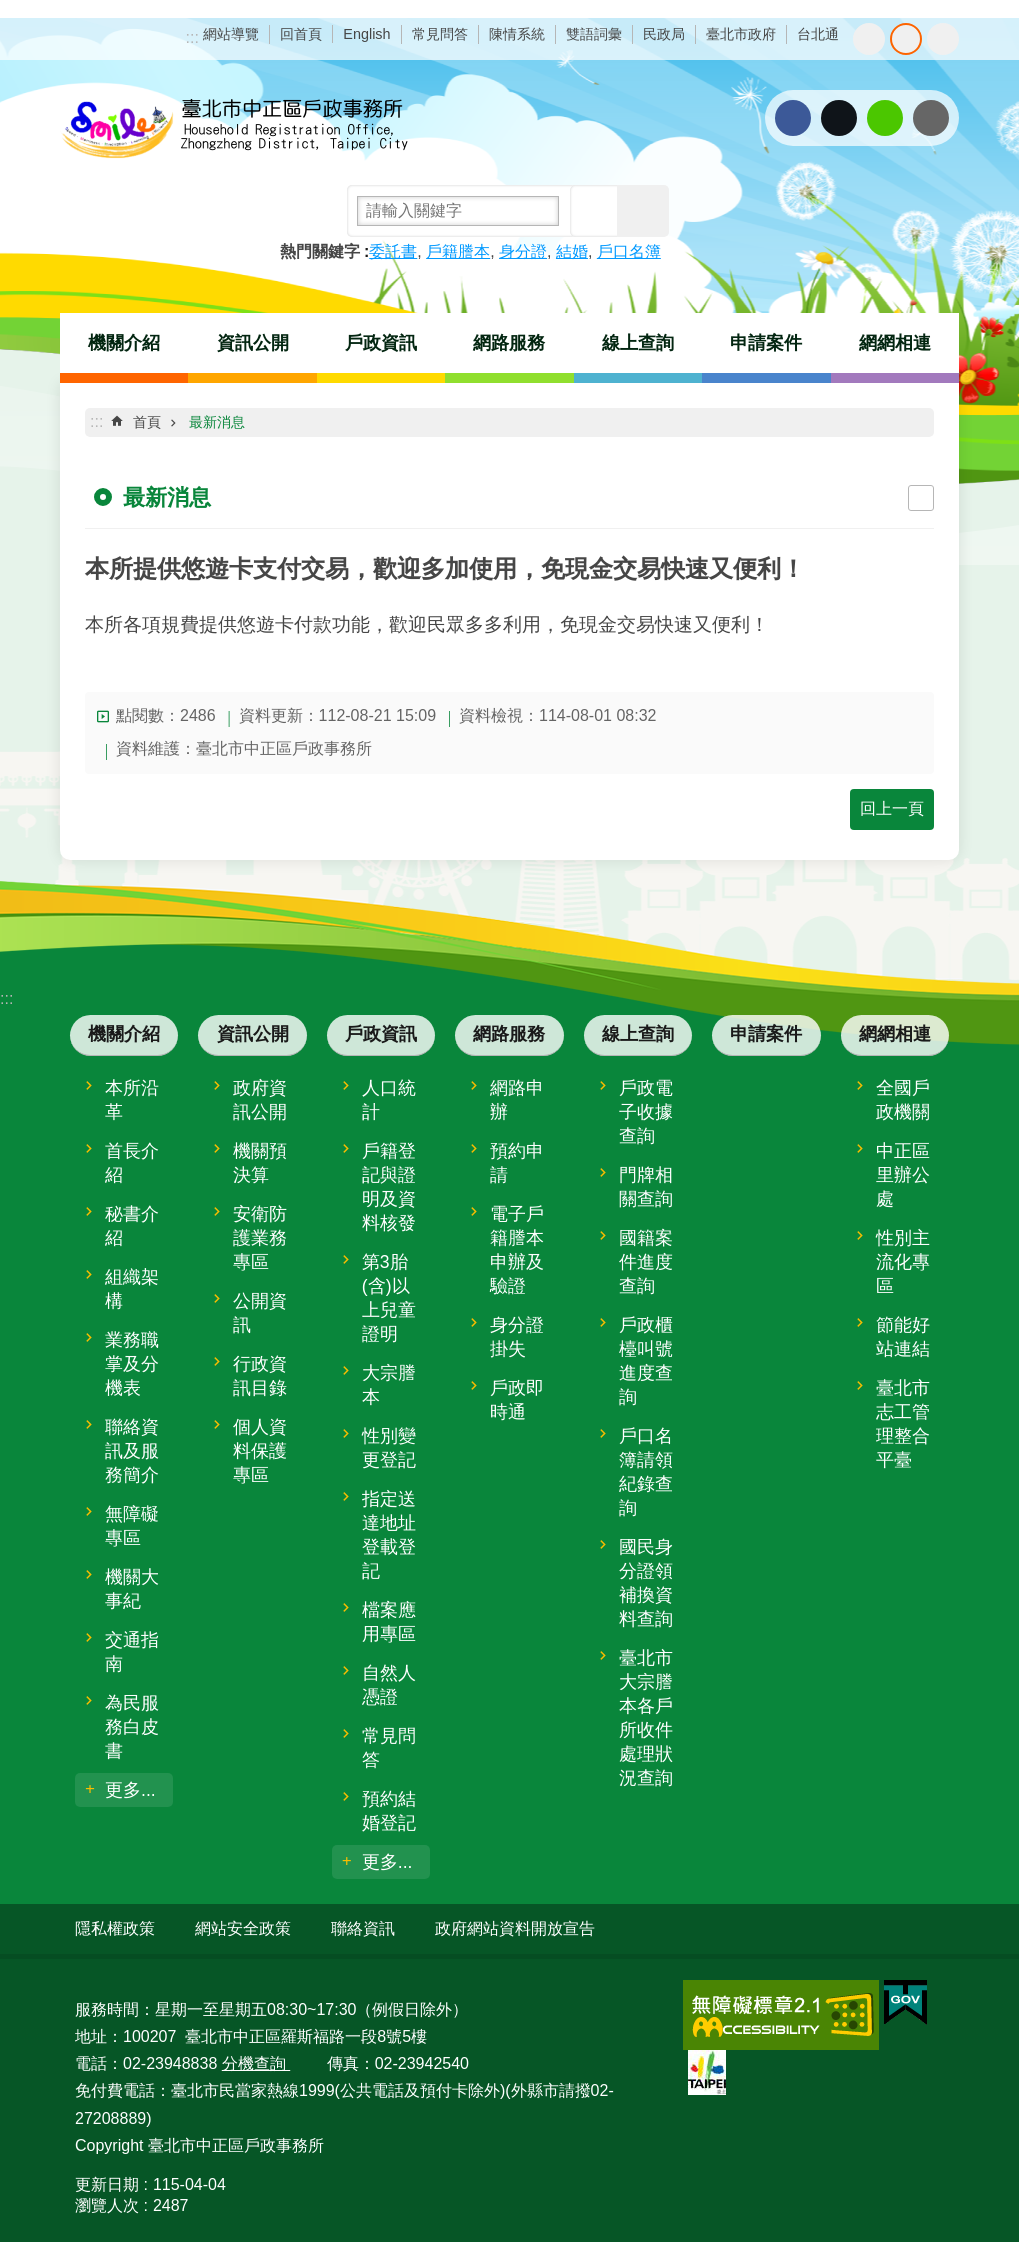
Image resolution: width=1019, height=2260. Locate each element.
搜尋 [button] (596, 211)
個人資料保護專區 (260, 1451)
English (366, 34)
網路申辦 (517, 1100)
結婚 (572, 251)
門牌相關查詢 (646, 1187)
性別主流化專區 (903, 1262)
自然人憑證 (389, 1685)
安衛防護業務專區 (260, 1238)
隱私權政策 (115, 1928)
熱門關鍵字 (320, 251)
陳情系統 (517, 34)
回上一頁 (892, 808)
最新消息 (217, 422)
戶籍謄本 (458, 251)
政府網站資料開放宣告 (515, 1928)
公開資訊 (260, 1313)
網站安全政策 (243, 1928)
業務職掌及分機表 (132, 1364)
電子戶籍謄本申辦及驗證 (517, 1250)
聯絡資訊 (363, 1928)
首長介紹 (132, 1163)
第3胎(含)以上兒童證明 (389, 1298)
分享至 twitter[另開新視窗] (839, 118)
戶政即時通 (517, 1400)
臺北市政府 (741, 34)
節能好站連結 (903, 1337)
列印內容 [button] (921, 498)
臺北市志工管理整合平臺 (903, 1424)
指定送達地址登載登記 (389, 1535)
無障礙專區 (132, 1526)
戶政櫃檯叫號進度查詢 (646, 1361)
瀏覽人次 (107, 2205)
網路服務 (509, 343)
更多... (130, 1790)
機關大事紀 (132, 1589)
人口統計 (389, 1100)
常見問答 (440, 34)
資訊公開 (253, 343)
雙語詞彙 (594, 34)
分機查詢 (256, 2063)
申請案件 (766, 343)
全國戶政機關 (903, 1100)
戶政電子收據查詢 (646, 1112)
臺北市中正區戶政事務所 (235, 130)
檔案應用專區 (389, 1622)
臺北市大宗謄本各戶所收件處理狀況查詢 (646, 1718)
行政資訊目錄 (260, 1376)
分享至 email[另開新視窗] (931, 118)
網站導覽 (231, 34)
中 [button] (906, 39)
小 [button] (869, 39)
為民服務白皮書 (132, 1727)
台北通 (818, 34)
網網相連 (895, 343)
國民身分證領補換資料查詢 (646, 1583)
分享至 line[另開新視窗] (885, 118)
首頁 (147, 422)
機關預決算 (260, 1163)
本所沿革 (132, 1100)
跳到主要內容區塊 (10, 10)
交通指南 (132, 1652)
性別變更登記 (389, 1448)
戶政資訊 (381, 343)
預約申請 (517, 1163)
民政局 (664, 34)
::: (192, 37)
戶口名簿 (629, 251)
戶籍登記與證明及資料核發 (389, 1187)
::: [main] (96, 421)
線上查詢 (638, 343)
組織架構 (132, 1289)
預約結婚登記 (389, 1811)
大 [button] (943, 39)
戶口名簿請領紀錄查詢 (646, 1472)
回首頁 (301, 34)
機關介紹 (124, 343)
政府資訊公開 (260, 1100)
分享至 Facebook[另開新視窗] (793, 118)
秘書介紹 (132, 1226)
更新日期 (107, 2184)
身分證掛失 (517, 1337)
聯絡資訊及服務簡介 (132, 1451)
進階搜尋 (643, 211)
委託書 (393, 251)
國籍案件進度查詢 (646, 1262)
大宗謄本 (389, 1385)
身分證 (523, 251)
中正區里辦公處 (903, 1175)
